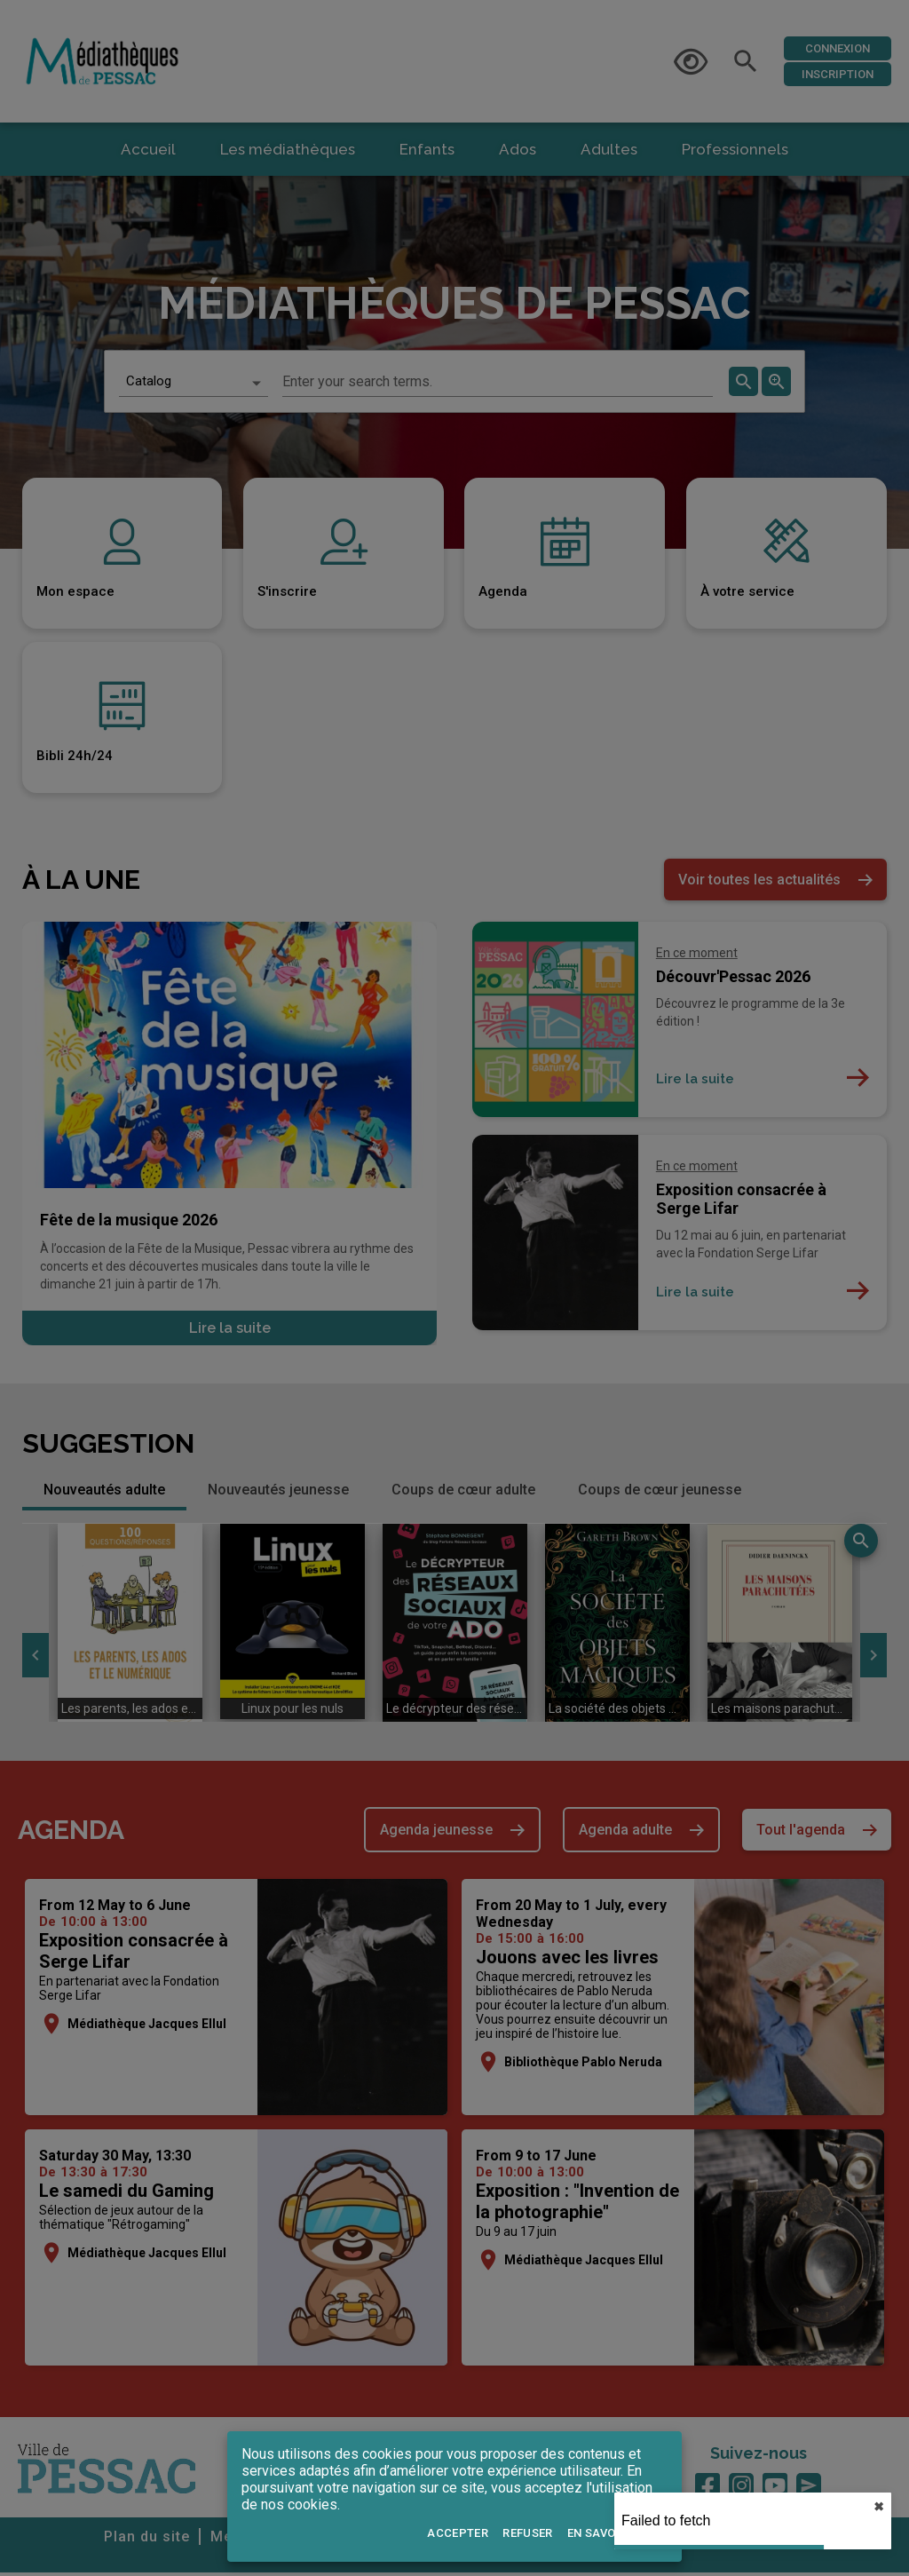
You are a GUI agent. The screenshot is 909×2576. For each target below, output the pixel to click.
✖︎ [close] (878, 2507)
